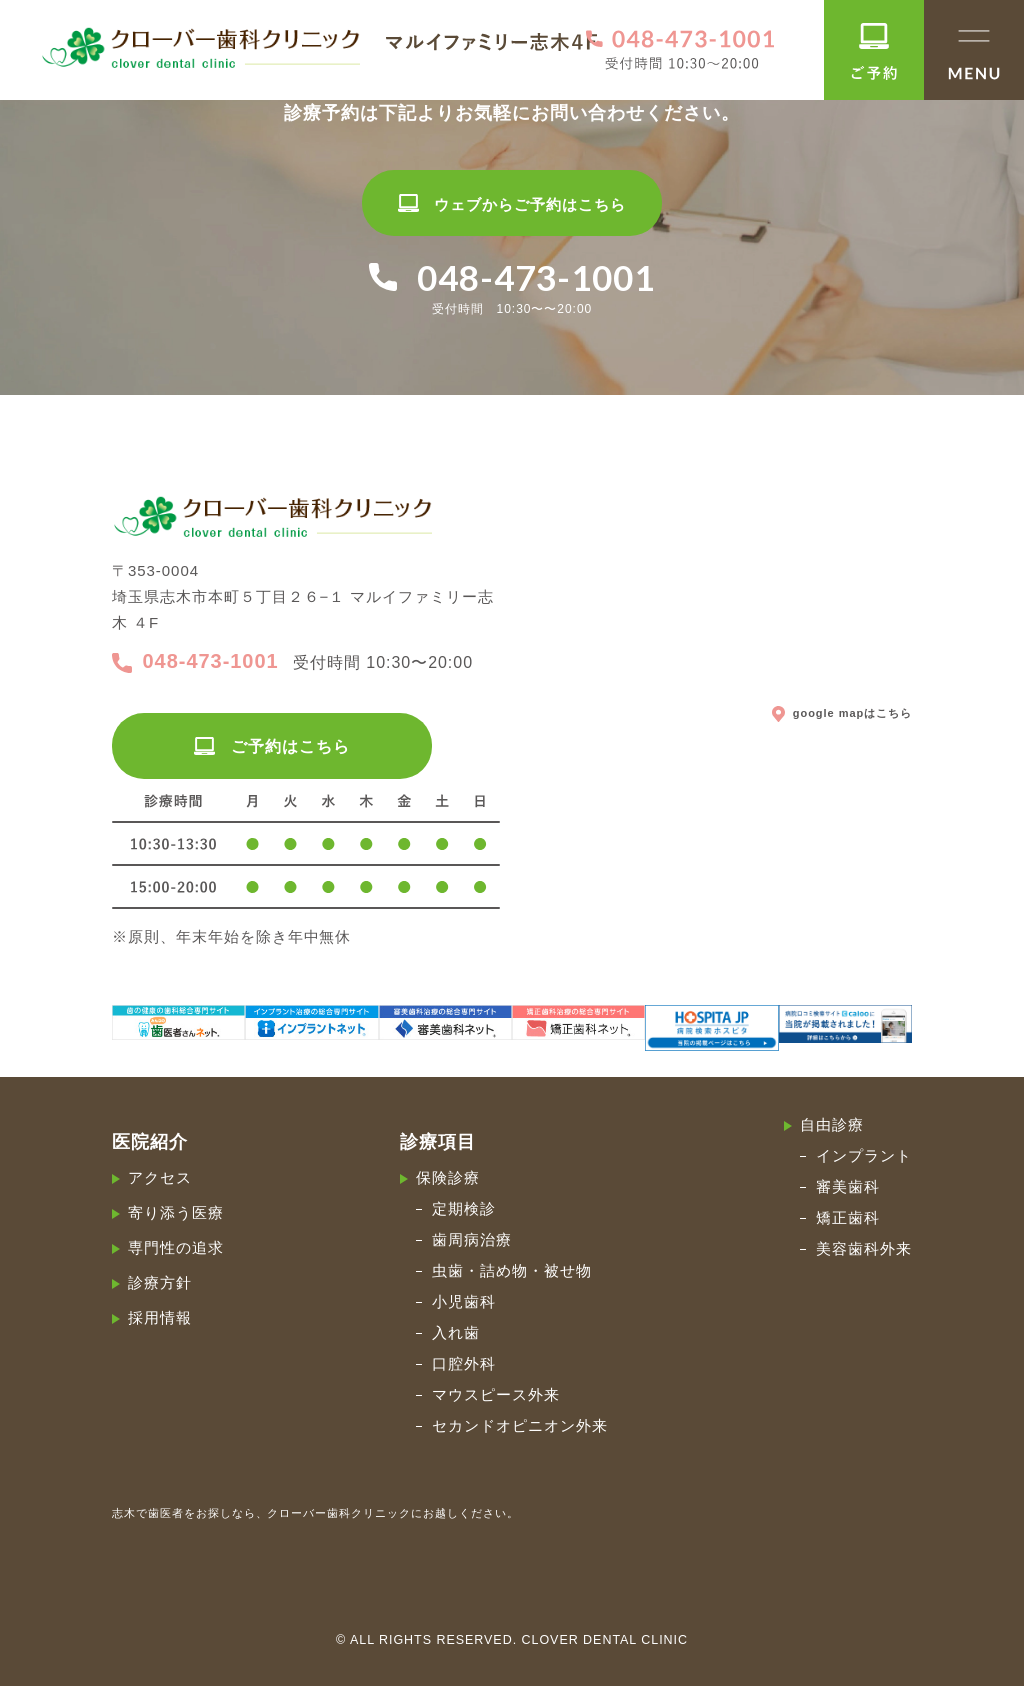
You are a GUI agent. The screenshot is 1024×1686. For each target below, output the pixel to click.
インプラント (864, 1155)
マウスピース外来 (496, 1394)
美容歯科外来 (864, 1248)
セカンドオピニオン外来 (520, 1425)
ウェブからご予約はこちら (511, 204)
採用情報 (160, 1317)
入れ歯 (456, 1332)
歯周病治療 (472, 1239)
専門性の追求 (176, 1247)
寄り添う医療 (176, 1212)
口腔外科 (464, 1363)
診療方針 (160, 1282)
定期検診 (464, 1208)
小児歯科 (464, 1301)
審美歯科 (848, 1186)
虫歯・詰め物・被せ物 (512, 1270)
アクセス (160, 1177)
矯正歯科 (848, 1217)
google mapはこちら (842, 712)
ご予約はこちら (271, 746)
